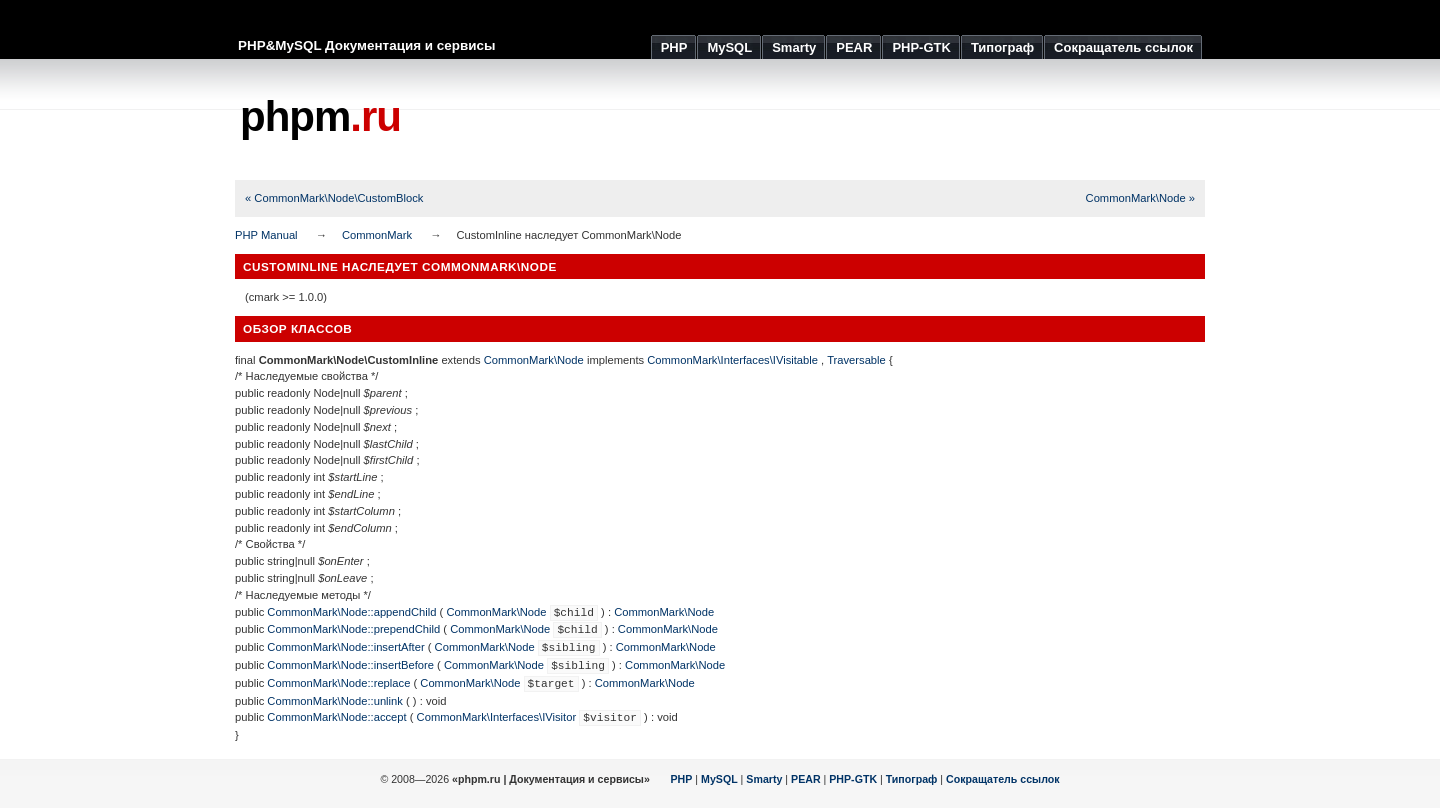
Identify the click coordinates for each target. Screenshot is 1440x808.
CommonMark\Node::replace (338, 683)
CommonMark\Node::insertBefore (350, 665)
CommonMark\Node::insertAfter (345, 647)
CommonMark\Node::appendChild (351, 612)
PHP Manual (266, 235)
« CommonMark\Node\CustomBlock (334, 198)
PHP (682, 779)
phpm (320, 116)
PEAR (806, 779)
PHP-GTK (853, 779)
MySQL (719, 779)
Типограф (912, 779)
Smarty (764, 779)
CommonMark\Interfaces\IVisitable (732, 360)
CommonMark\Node (534, 360)
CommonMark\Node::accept (336, 717)
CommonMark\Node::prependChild (353, 629)
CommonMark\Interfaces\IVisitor (497, 717)
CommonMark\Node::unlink (335, 701)
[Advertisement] (841, 120)
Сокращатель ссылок (1003, 779)
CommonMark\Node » (1140, 198)
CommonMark (377, 235)
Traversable (856, 360)
